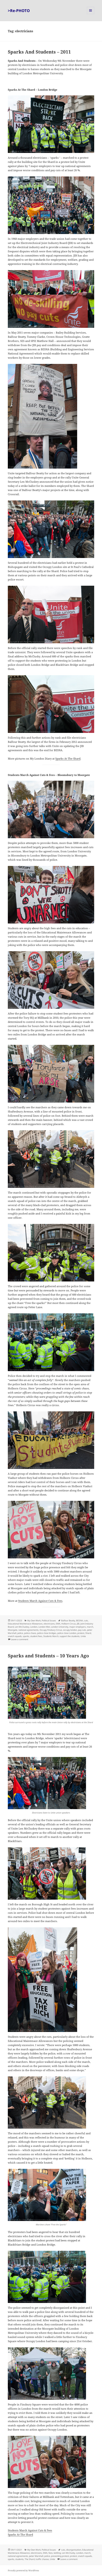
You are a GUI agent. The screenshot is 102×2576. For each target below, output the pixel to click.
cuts (86, 1620)
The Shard (30, 2559)
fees (50, 2552)
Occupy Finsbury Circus (51, 1629)
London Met (44, 1626)
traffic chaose (42, 2559)
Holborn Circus (68, 1623)
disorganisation (73, 2549)
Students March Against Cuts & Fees (40, 1600)
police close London (66, 1633)
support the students (70, 1636)
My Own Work (34, 1620)
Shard (88, 1633)
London (33, 1626)
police (20, 1633)
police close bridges (46, 1633)
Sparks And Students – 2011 (39, 52)
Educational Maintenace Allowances (25, 1623)
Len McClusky (68, 2552)
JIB (78, 1623)
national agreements (28, 1629)
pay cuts (82, 1629)
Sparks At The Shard (67, 758)
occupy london (70, 1629)
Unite (83, 1636)
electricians (49, 1623)
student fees (36, 1636)
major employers (77, 1626)
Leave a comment (19, 1639)
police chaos (30, 1633)
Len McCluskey (22, 1626)
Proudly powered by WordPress (23, 2570)
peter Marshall (36, 2556)
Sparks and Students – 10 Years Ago (48, 1656)
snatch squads (15, 1636)
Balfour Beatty (68, 1620)
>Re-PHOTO (19, 10)
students (19, 2559)
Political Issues (49, 1620)
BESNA (79, 1620)
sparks (26, 1636)
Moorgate (12, 1629)
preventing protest (60, 2556)
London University (59, 1626)
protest (80, 1633)
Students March (51, 1636)
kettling (57, 2552)
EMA (58, 1623)
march (90, 1626)
